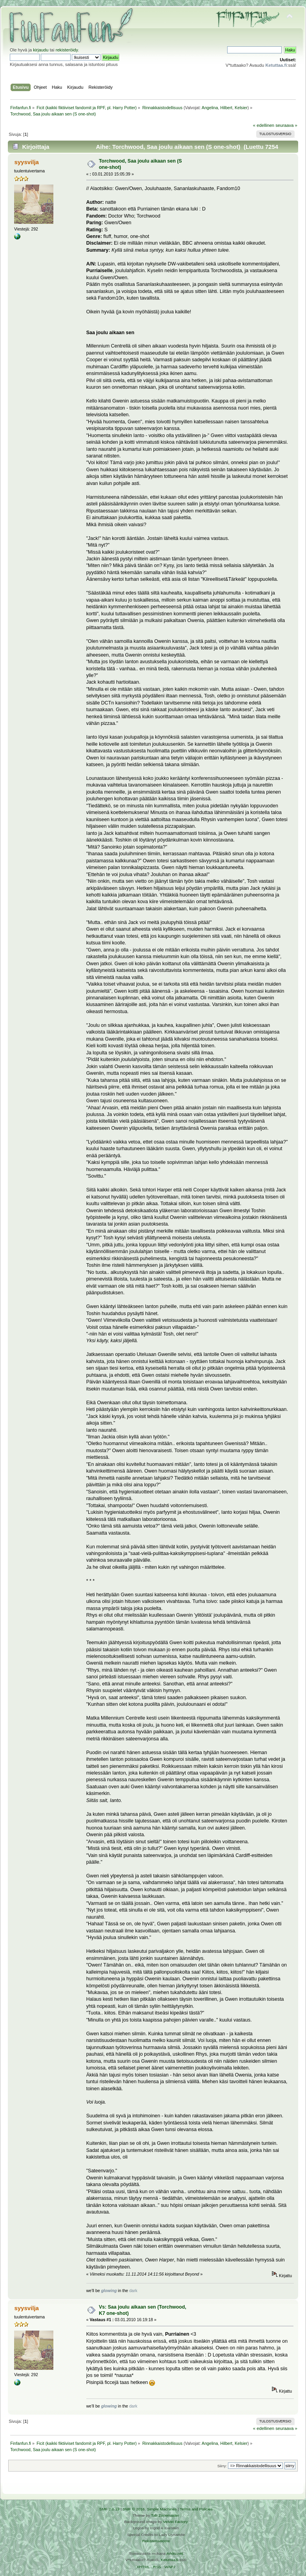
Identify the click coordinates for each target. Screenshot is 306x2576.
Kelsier (241, 107)
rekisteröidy (67, 50)
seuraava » (286, 125)
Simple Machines (162, 2509)
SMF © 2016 (134, 2509)
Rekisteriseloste (155, 2541)
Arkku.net (174, 2553)
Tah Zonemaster (165, 2515)
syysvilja (26, 162)
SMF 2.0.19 (109, 2509)
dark (133, 2290)
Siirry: (222, 2466)
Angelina (210, 107)
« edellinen (263, 125)
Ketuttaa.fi (169, 2560)
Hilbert (226, 107)
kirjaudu (40, 50)
